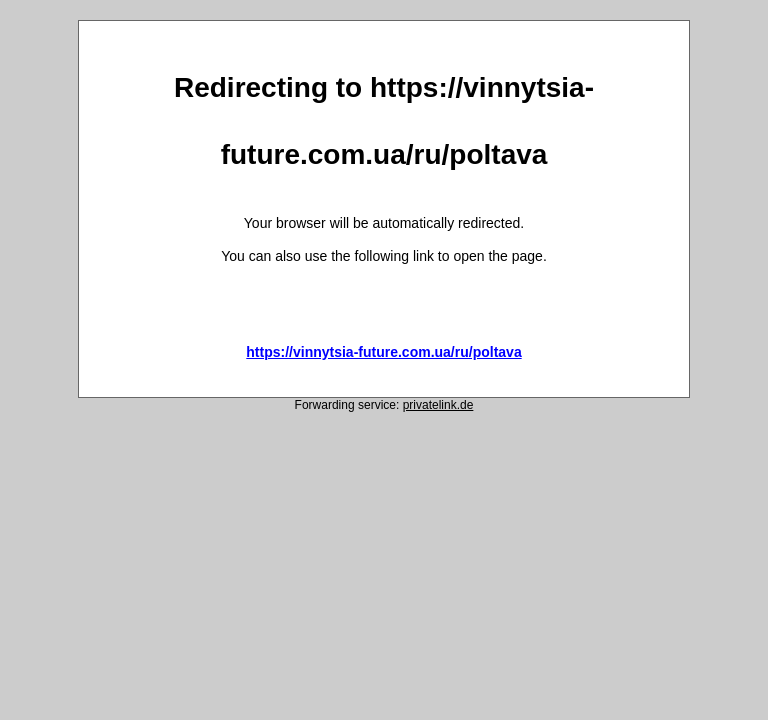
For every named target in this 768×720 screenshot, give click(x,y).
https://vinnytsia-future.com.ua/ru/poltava (383, 352)
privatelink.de (438, 405)
